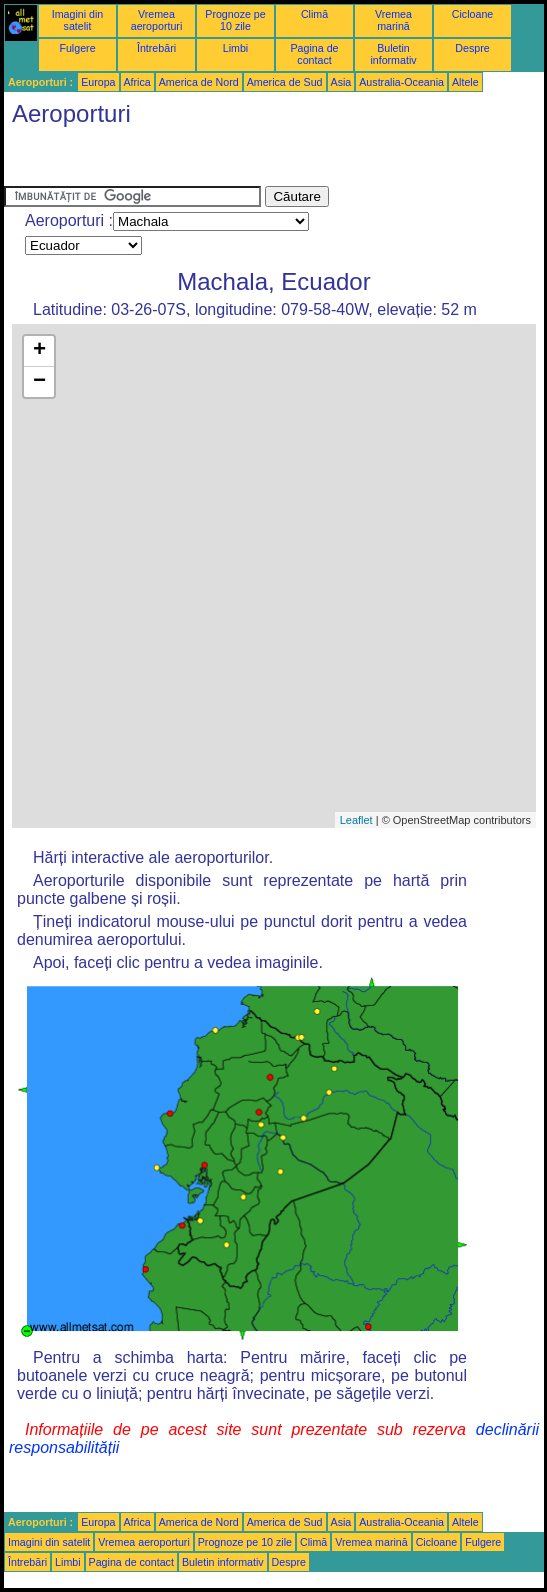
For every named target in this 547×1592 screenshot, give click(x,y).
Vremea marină (393, 20)
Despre (472, 48)
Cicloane (472, 14)
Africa (137, 82)
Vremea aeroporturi (157, 20)
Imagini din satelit (78, 20)
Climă (314, 14)
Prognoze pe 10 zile (235, 20)
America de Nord (199, 82)
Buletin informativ (393, 54)
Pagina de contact (315, 54)
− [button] (39, 382)
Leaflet (356, 820)
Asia (341, 82)
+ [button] (39, 351)
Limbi (235, 48)
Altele (465, 82)
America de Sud (285, 82)
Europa (98, 82)
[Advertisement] (164, 161)
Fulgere (77, 48)
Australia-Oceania (401, 82)
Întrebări (156, 48)
